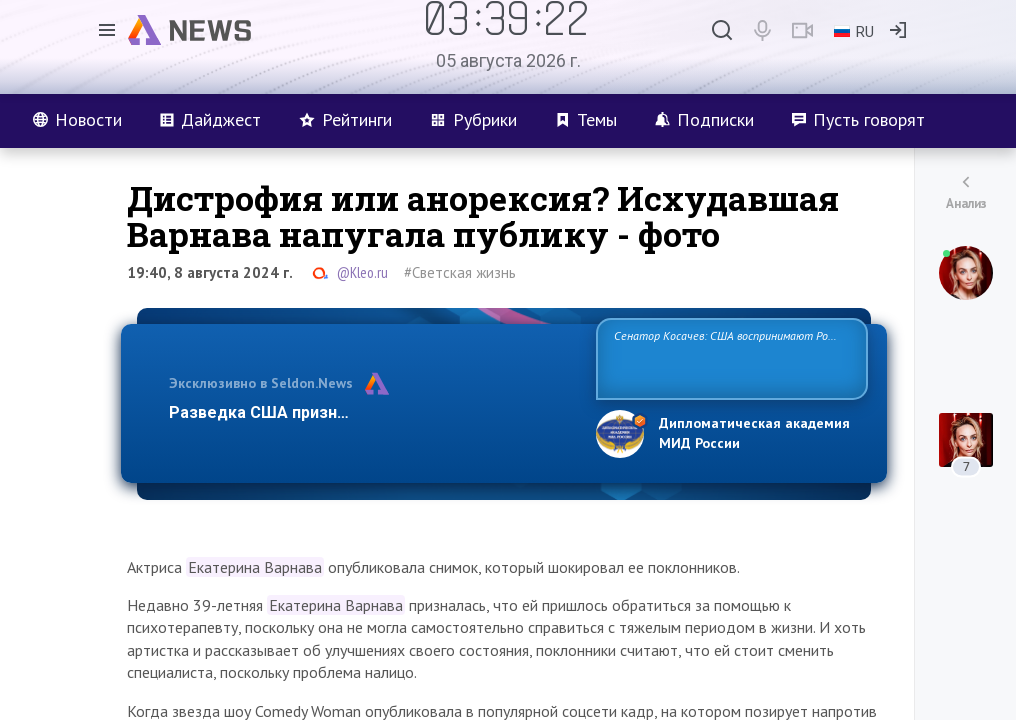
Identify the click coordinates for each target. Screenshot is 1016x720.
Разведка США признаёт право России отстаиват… (371, 412)
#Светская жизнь (460, 272)
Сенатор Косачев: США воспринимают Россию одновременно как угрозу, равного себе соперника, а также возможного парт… (728, 357)
